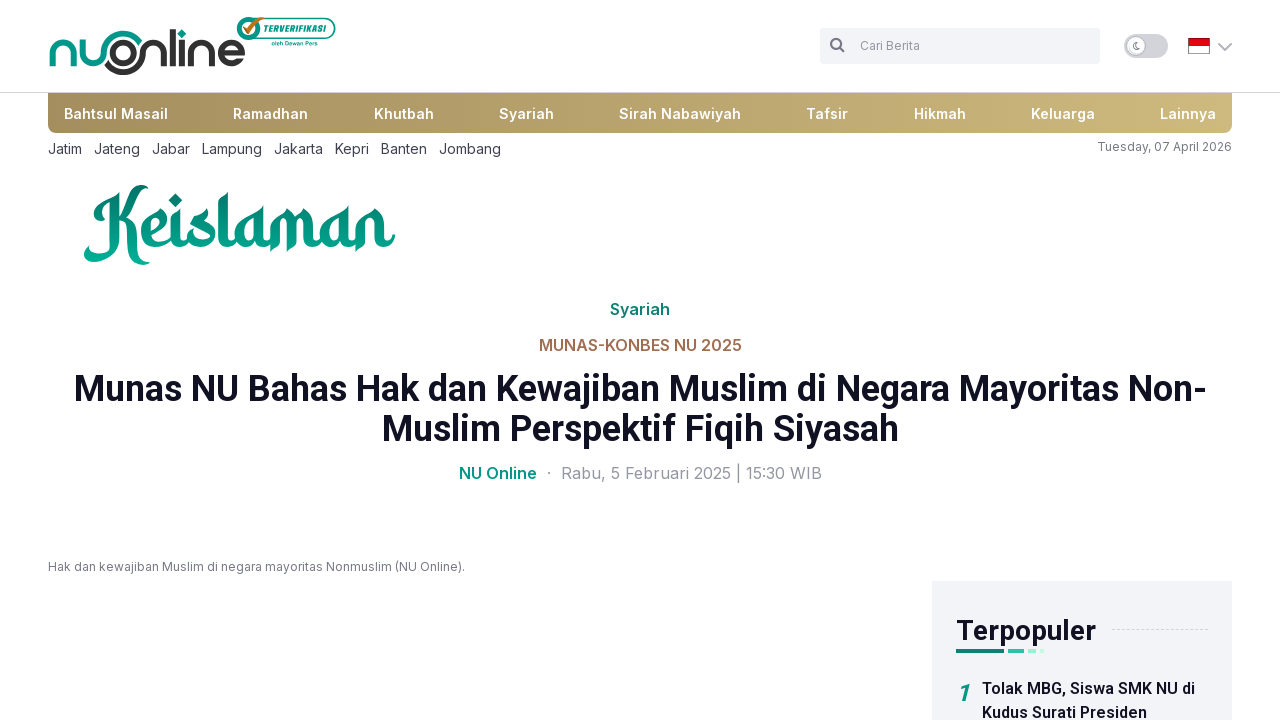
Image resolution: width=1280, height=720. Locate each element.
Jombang (470, 148)
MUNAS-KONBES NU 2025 (640, 345)
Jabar (171, 148)
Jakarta (298, 148)
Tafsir (827, 113)
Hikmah (940, 113)
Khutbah (404, 113)
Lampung (232, 148)
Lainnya (1188, 113)
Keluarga (1063, 113)
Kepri (352, 148)
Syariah (526, 113)
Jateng (117, 148)
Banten (404, 148)
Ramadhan (270, 113)
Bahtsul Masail (116, 113)
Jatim (65, 148)
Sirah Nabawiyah (680, 113)
